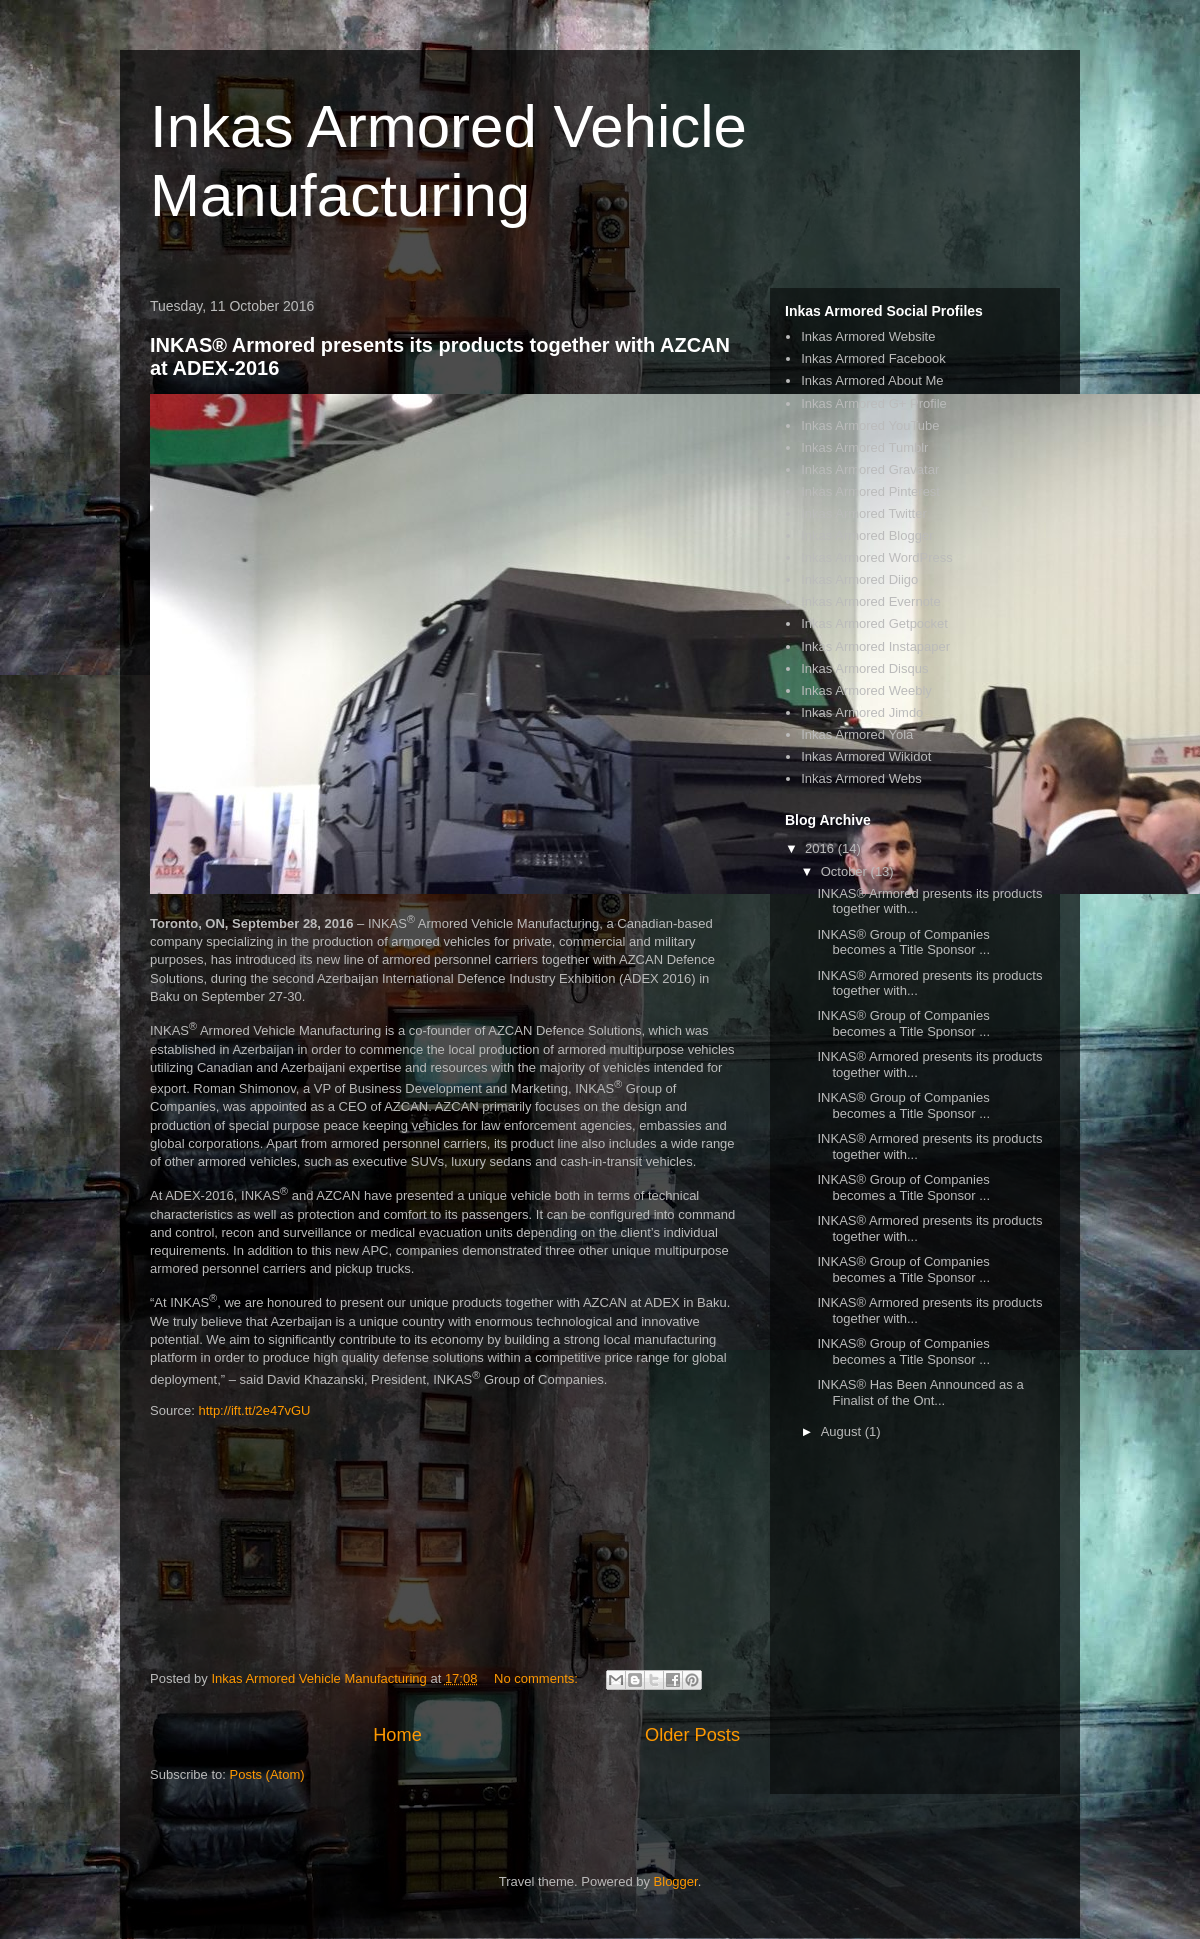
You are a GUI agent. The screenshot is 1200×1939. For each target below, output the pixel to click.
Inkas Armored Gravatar (870, 469)
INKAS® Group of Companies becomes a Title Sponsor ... (903, 942)
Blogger (676, 1881)
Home (397, 1735)
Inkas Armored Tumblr (864, 447)
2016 (821, 848)
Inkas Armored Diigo (859, 579)
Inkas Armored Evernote (870, 601)
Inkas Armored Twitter (863, 513)
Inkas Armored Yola (857, 734)
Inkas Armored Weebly (866, 690)
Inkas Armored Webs (861, 778)
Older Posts (692, 1735)
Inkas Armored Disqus (864, 668)
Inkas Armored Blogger (867, 535)
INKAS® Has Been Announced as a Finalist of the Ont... (920, 1392)
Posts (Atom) (267, 1774)
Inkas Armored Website (868, 336)
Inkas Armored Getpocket (874, 623)
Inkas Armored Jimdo (862, 712)
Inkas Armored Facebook (873, 358)
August (843, 1431)
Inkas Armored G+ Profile (874, 403)
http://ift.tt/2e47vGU (254, 1410)
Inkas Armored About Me (872, 380)
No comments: (537, 1678)
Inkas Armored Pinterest (870, 491)
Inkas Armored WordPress (876, 557)
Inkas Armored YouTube (870, 425)
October (846, 871)
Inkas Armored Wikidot (866, 756)
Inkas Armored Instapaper (875, 646)
